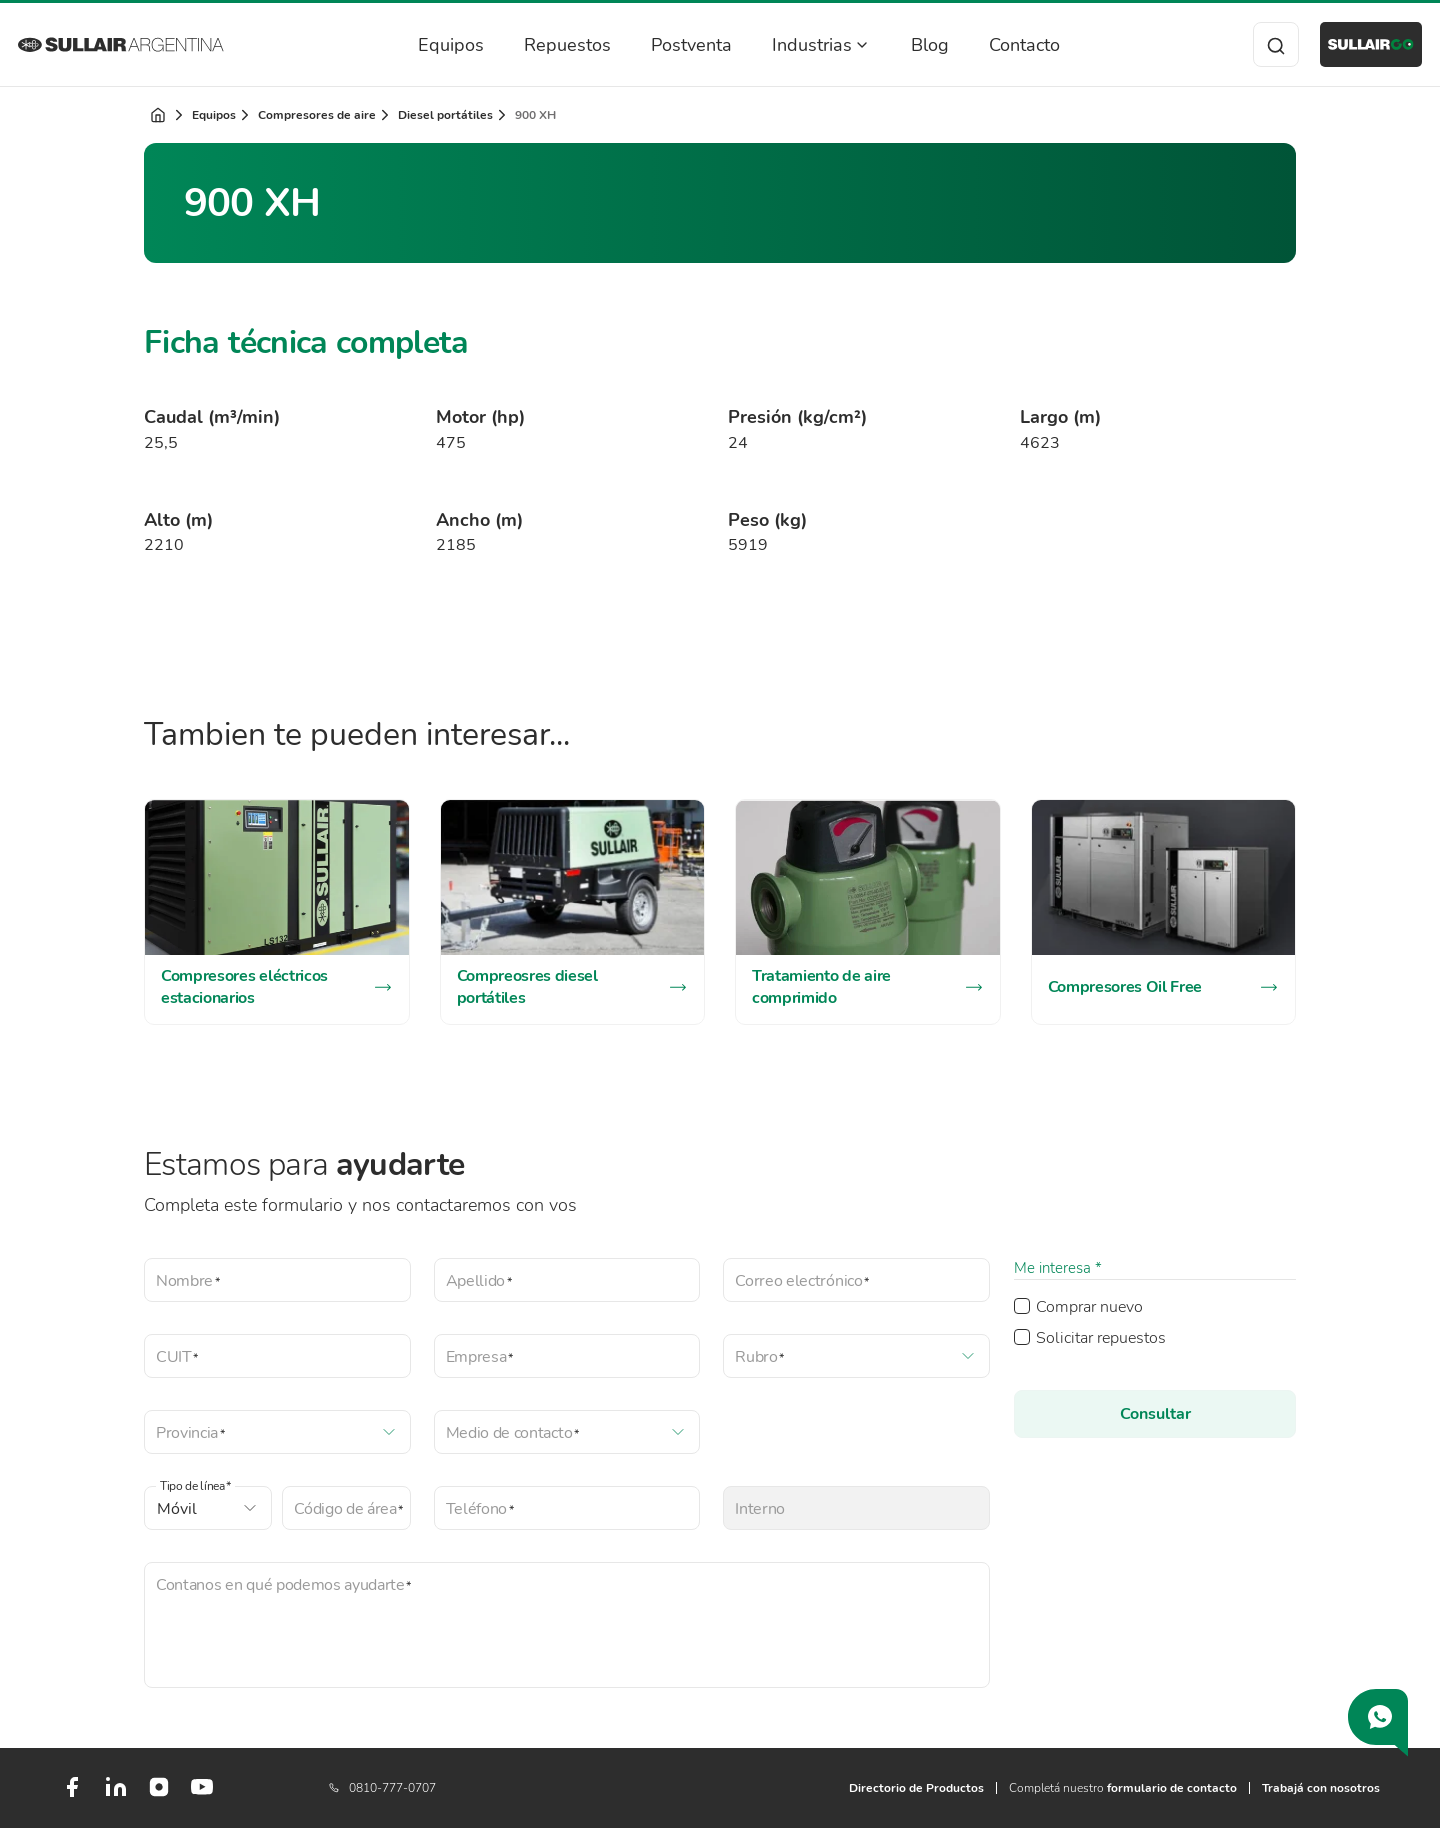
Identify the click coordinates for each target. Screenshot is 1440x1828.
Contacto (1003, 45)
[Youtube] (202, 1795)
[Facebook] (72, 1795)
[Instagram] (159, 1794)
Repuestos (546, 45)
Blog (909, 45)
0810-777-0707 (382, 1788)
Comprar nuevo (1089, 1307)
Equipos (430, 45)
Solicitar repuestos (1101, 1338)
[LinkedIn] (116, 1795)
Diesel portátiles (445, 115)
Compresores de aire (317, 115)
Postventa (670, 45)
